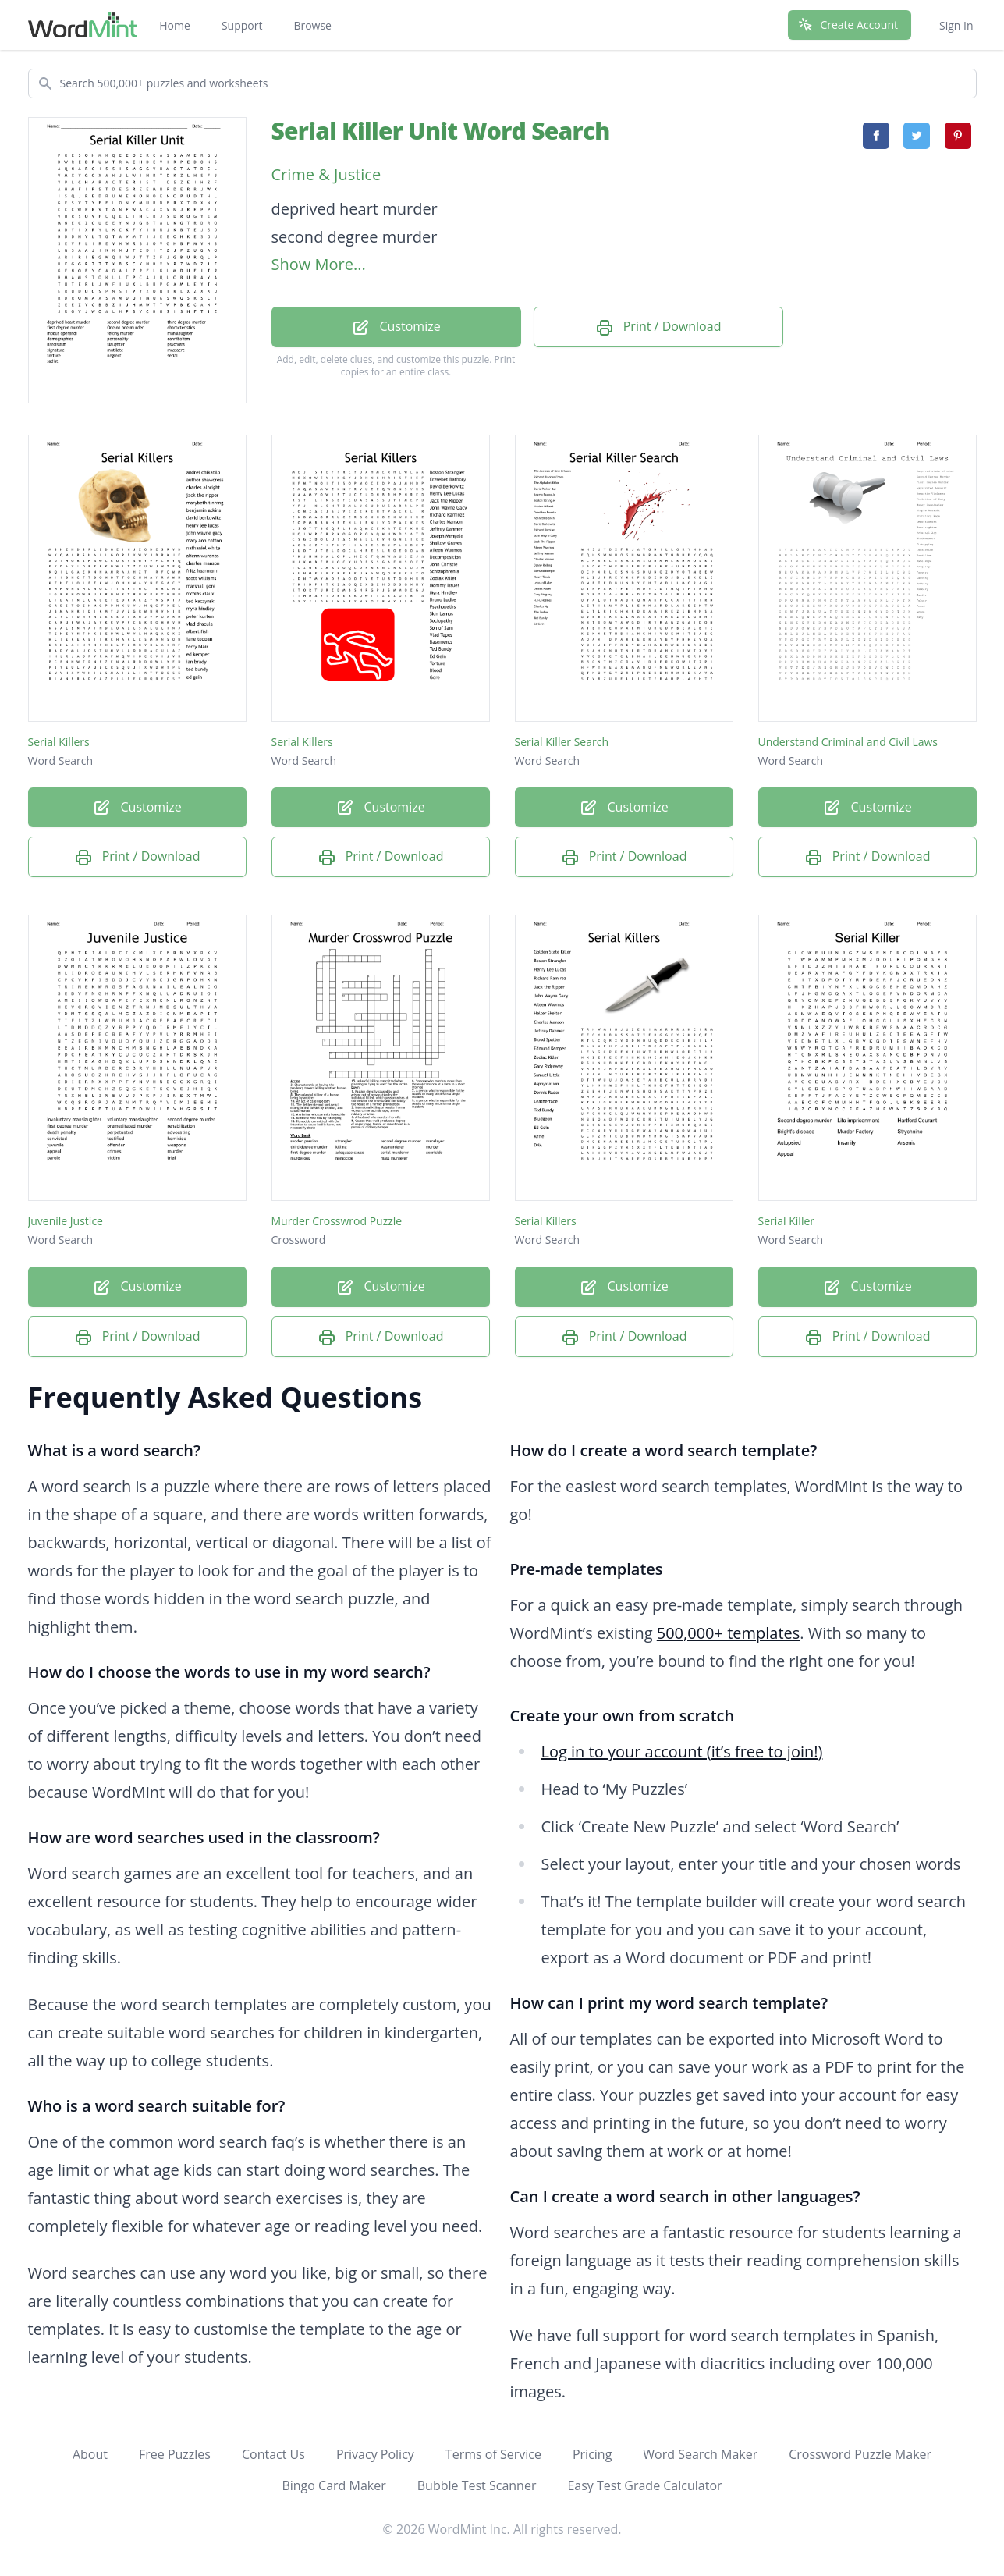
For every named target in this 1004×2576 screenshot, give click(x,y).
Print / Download (658, 327)
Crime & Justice (326, 174)
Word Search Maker (700, 2454)
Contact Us (273, 2454)
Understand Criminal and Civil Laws (848, 741)
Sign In (956, 25)
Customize (395, 327)
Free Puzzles (175, 2454)
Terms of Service (493, 2454)
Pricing (592, 2454)
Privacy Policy (375, 2454)
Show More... (318, 264)
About (90, 2454)
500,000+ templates (728, 1632)
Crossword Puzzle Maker (860, 2454)
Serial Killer (786, 1220)
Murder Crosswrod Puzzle (337, 1220)
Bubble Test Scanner (477, 2485)
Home (174, 25)
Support (242, 25)
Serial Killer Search (561, 741)
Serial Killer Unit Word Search (440, 131)
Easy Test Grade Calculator (644, 2485)
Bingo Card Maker (333, 2485)
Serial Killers (59, 741)
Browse (312, 25)
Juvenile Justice (65, 1220)
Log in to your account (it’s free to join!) (682, 1751)
